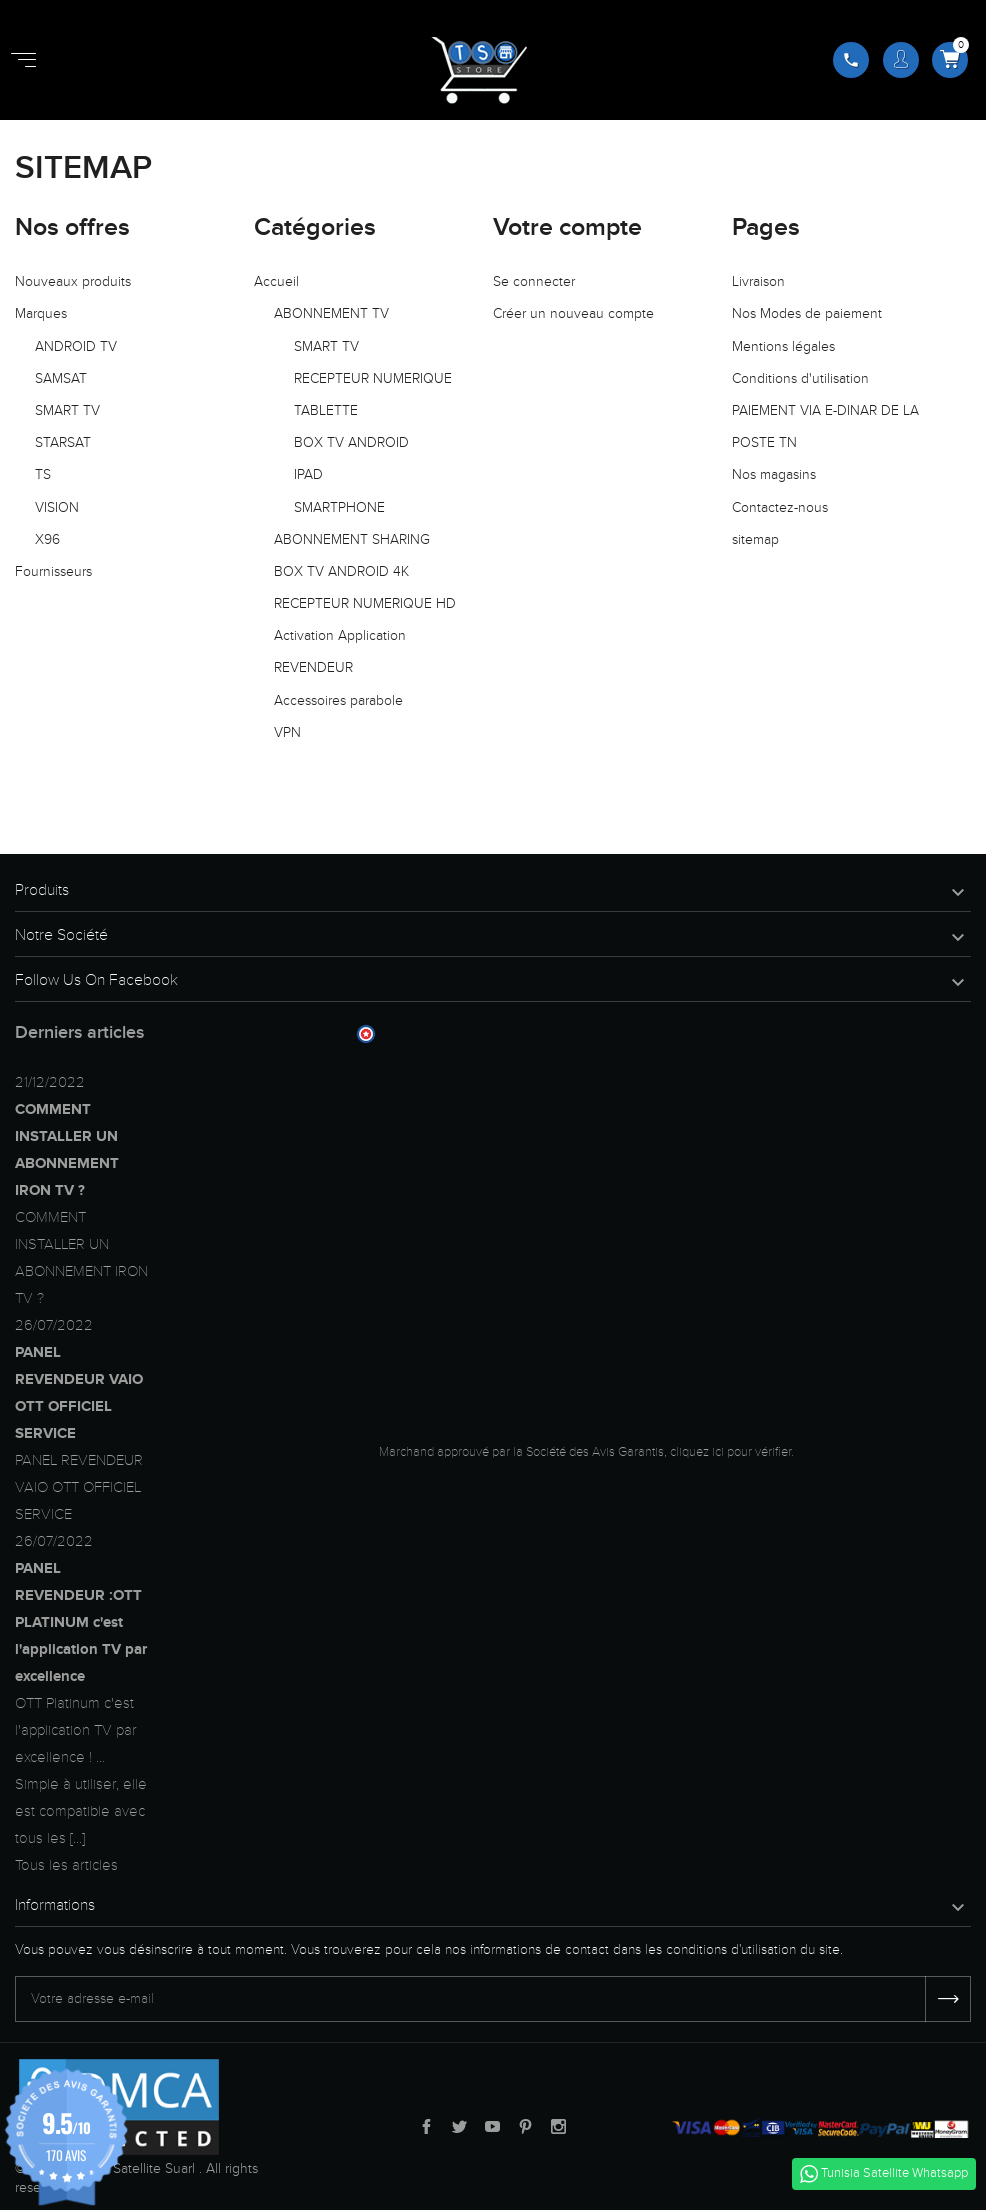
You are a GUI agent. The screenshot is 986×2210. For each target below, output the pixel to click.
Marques (41, 313)
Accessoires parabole (338, 700)
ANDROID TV (76, 346)
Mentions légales (783, 346)
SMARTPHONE (339, 507)
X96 (47, 539)
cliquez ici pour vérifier (730, 1452)
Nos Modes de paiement (807, 313)
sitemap (755, 539)
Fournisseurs (53, 571)
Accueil (276, 281)
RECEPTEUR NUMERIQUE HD (365, 603)
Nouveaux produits (73, 281)
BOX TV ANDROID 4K (341, 571)
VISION (57, 507)
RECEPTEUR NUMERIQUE (373, 378)
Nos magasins (774, 474)
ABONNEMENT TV (331, 313)
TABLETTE (326, 410)
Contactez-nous (780, 507)
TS (43, 474)
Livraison (758, 281)
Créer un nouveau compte (573, 313)
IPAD (308, 474)
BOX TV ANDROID (351, 442)
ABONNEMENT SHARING (352, 539)
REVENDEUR (313, 667)
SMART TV (67, 410)
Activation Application (340, 635)
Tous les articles (66, 1865)
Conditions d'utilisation (800, 378)
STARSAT (63, 442)
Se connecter (534, 281)
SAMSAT (61, 378)
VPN (287, 732)
